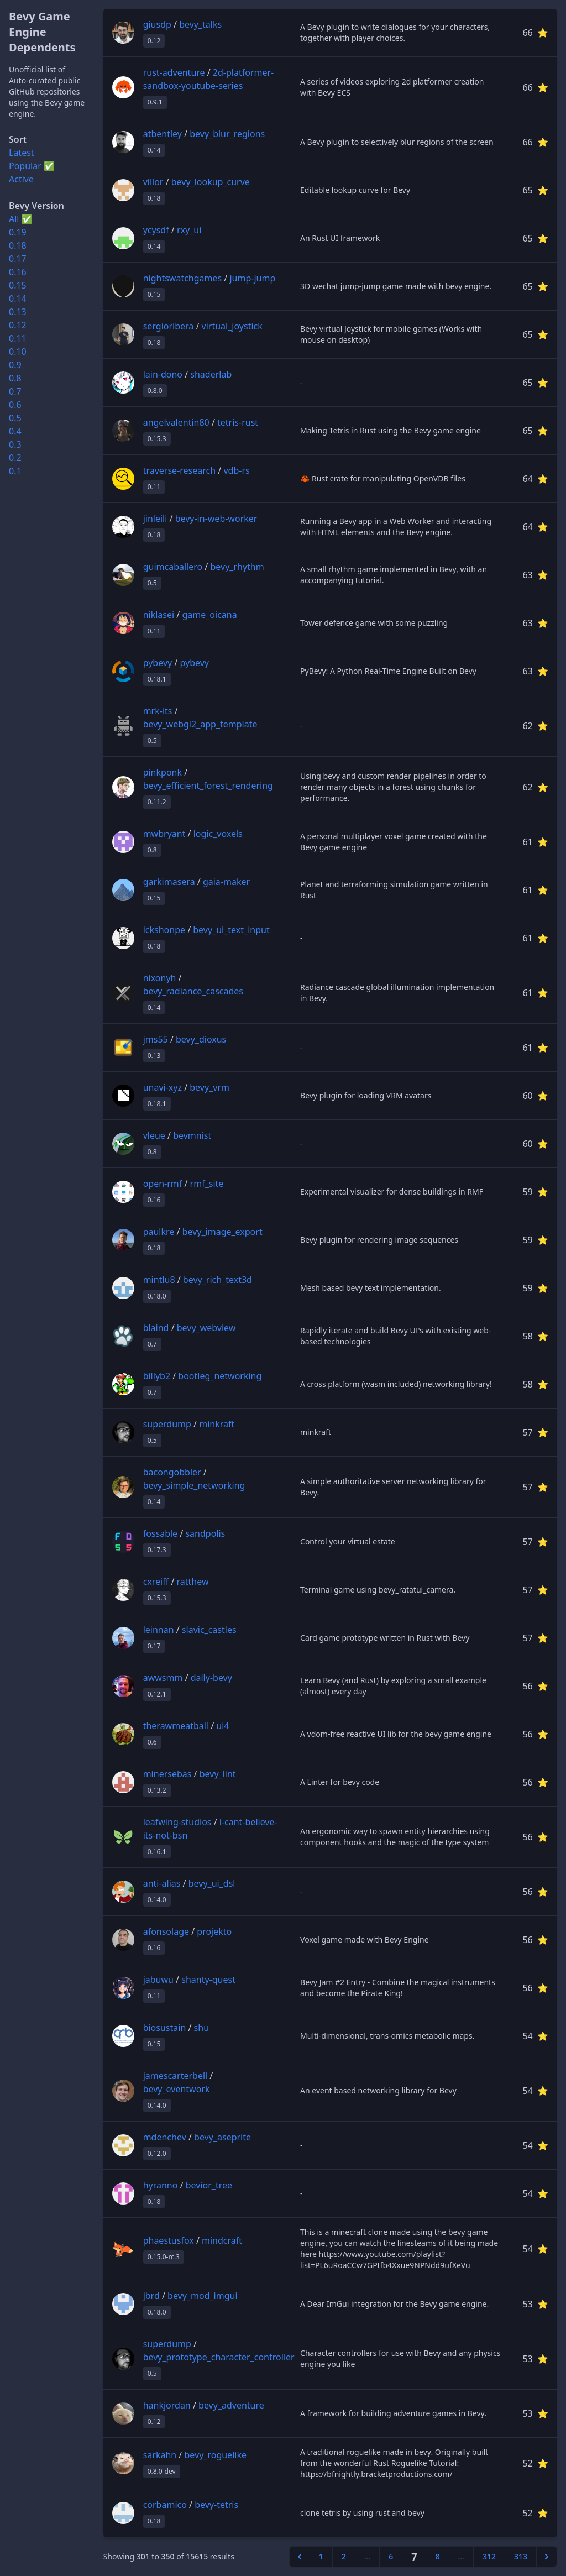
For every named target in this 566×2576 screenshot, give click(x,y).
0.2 (15, 458)
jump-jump (252, 278)
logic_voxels (218, 834)
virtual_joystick (232, 326)
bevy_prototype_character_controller (219, 2357)
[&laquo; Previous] (299, 2556)
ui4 (222, 1726)
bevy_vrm (209, 1087)
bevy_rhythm (237, 567)
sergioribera (168, 326)
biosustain (164, 2028)
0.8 (15, 378)
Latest (21, 152)
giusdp (157, 24)
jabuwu (158, 1979)
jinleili (155, 518)
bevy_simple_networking (194, 1485)
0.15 (18, 285)
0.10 (18, 351)
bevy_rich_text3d (217, 1280)
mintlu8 (159, 1280)
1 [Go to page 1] (321, 2556)
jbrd (151, 2296)
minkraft (216, 1424)
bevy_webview (206, 1328)
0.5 (15, 418)
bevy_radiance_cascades (193, 991)
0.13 (18, 312)
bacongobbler (172, 1472)
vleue (154, 1135)
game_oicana (209, 615)
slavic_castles (209, 1630)
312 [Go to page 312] (489, 2556)
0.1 (15, 471)
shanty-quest (208, 1979)
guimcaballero (173, 567)
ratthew (193, 1581)
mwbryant (164, 834)
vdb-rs (236, 470)
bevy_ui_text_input (231, 930)
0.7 (15, 391)
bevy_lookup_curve (210, 182)
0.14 (18, 298)
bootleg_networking (219, 1376)
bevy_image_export (222, 1232)
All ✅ (21, 219)
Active (21, 179)
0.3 (15, 444)
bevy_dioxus (201, 1039)
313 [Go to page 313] (520, 2556)
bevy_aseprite (222, 2137)
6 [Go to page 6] (391, 2556)
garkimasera (169, 882)
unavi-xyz (162, 1087)
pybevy (157, 663)
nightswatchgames (182, 278)
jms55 (155, 1039)
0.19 (18, 232)
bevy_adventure (231, 2405)
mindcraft (222, 2240)
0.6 (15, 405)
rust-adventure (174, 72)
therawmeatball (175, 1726)
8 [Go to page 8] (437, 2556)
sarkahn (160, 2455)
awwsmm (163, 1678)
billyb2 (156, 1376)
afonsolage (166, 1931)
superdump (167, 1424)
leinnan (158, 1630)
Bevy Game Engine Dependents (42, 32)
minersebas (167, 1774)
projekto (214, 1931)
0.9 (15, 365)
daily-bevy (211, 1678)
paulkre (159, 1232)
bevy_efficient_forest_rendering (208, 785)
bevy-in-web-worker (216, 518)
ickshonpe (164, 930)
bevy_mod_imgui (202, 2296)
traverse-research (179, 470)
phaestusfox (168, 2240)
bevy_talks (200, 24)
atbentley (162, 134)
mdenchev (164, 2137)
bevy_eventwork (176, 2089)
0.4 (15, 431)
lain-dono (162, 374)
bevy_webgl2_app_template (200, 724)
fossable (160, 1533)
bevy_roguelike (215, 2455)
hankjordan (167, 2405)
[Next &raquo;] (546, 2556)
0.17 (18, 259)
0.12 (18, 325)
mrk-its (157, 711)
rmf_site (207, 1183)
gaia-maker (226, 882)
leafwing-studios (177, 1822)
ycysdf (156, 230)
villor (153, 182)
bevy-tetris (216, 2505)
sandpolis (205, 1533)
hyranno (160, 2185)
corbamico (165, 2505)
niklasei (158, 615)
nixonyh (159, 978)
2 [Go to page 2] (344, 2556)
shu (201, 2028)
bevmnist (192, 1135)
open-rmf (162, 1183)
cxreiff (156, 1581)
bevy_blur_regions (227, 134)
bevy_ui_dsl (211, 1883)
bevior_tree (209, 2185)
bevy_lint (218, 1774)
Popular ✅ (32, 166)
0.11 (18, 338)
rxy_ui (189, 230)
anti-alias (162, 1883)
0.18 (18, 245)
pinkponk (162, 772)
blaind (156, 1328)
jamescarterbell (175, 2076)
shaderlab (211, 374)
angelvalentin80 (176, 422)
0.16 (18, 272)
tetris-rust (237, 422)
